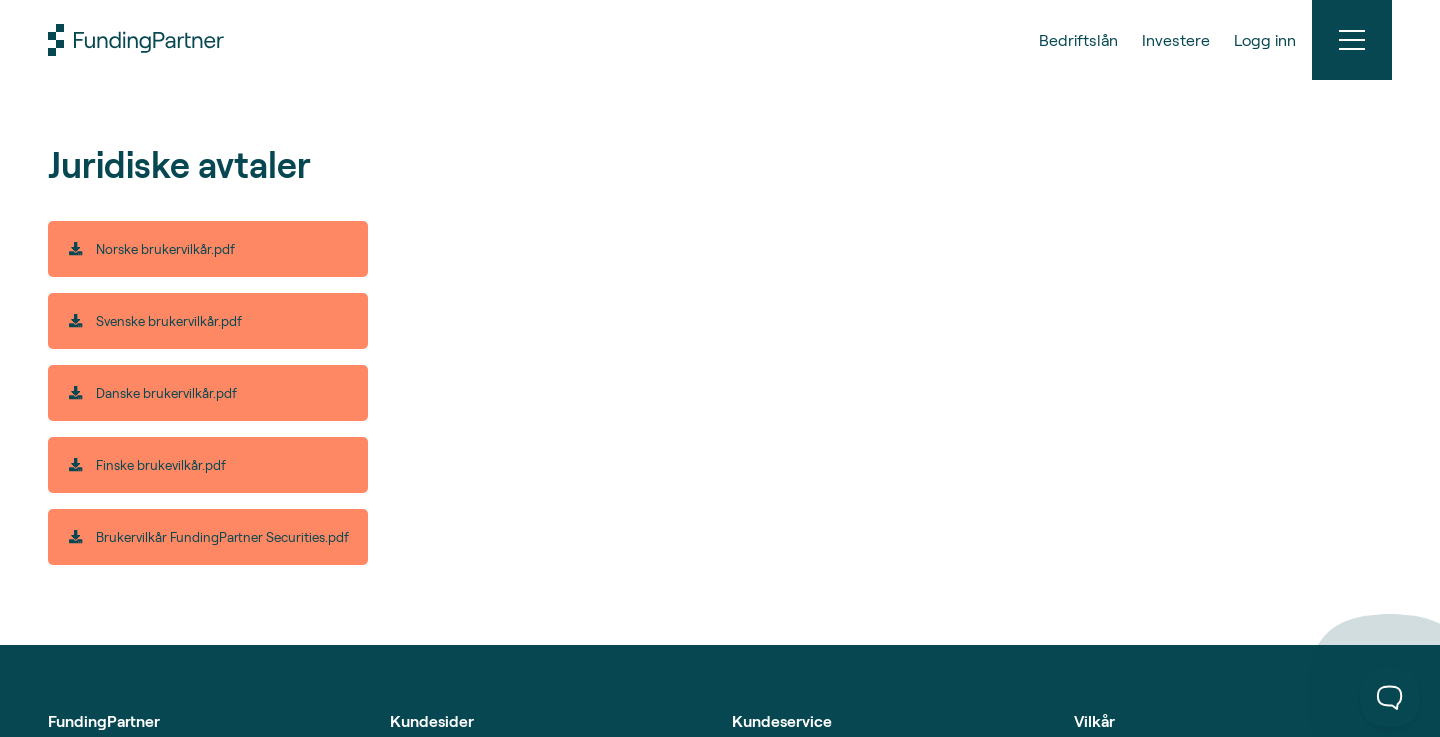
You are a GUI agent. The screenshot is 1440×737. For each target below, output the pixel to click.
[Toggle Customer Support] (1390, 697)
